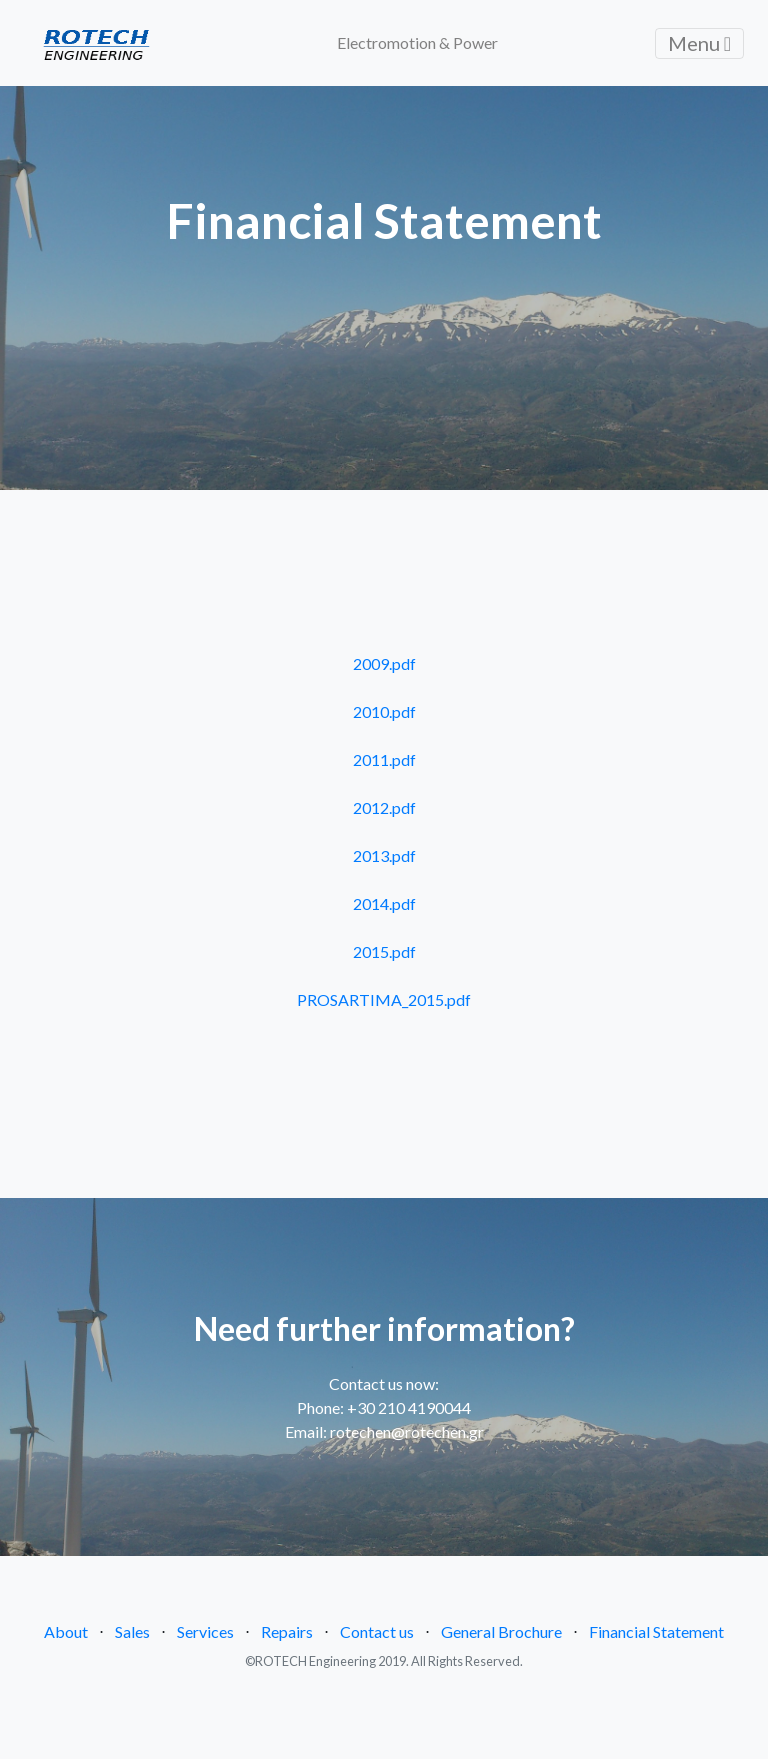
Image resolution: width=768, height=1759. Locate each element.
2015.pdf (384, 951)
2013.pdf (384, 855)
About (66, 1631)
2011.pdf (384, 759)
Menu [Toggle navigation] (699, 43)
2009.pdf (384, 663)
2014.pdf (384, 903)
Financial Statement (656, 1631)
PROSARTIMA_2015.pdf (384, 999)
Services (205, 1631)
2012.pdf (384, 807)
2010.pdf (384, 711)
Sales (132, 1631)
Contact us (377, 1631)
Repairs (287, 1631)
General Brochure (501, 1631)
